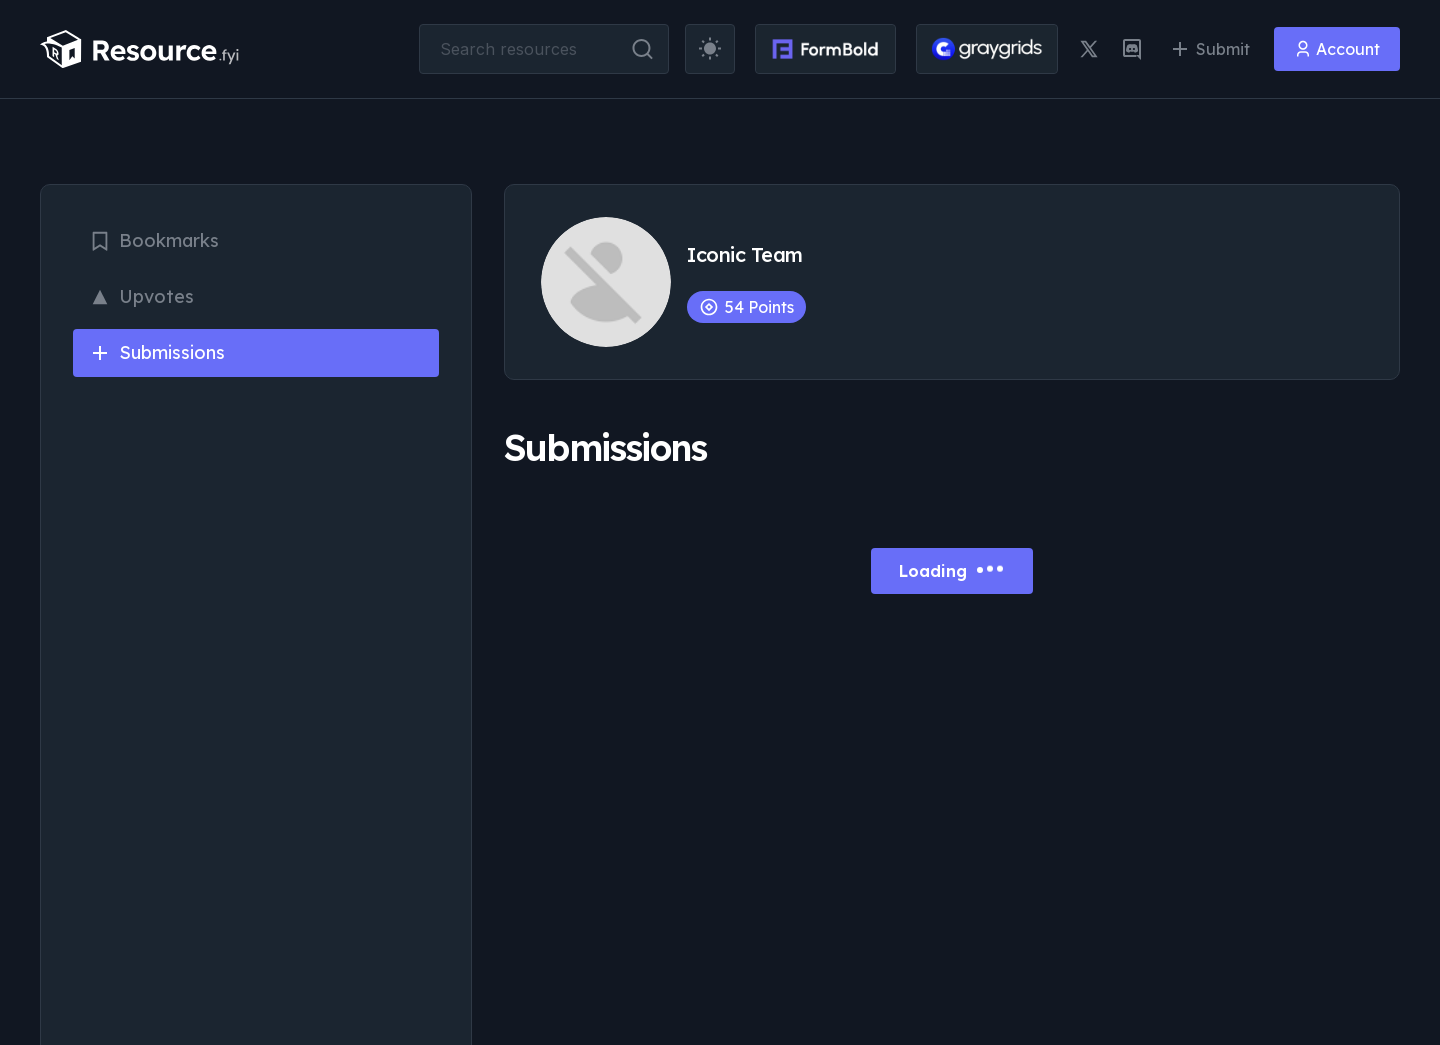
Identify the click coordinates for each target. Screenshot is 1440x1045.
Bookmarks (154, 240)
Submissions (157, 352)
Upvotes (141, 296)
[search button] (642, 49)
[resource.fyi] (140, 49)
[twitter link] (1089, 49)
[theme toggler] (710, 49)
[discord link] (1132, 49)
